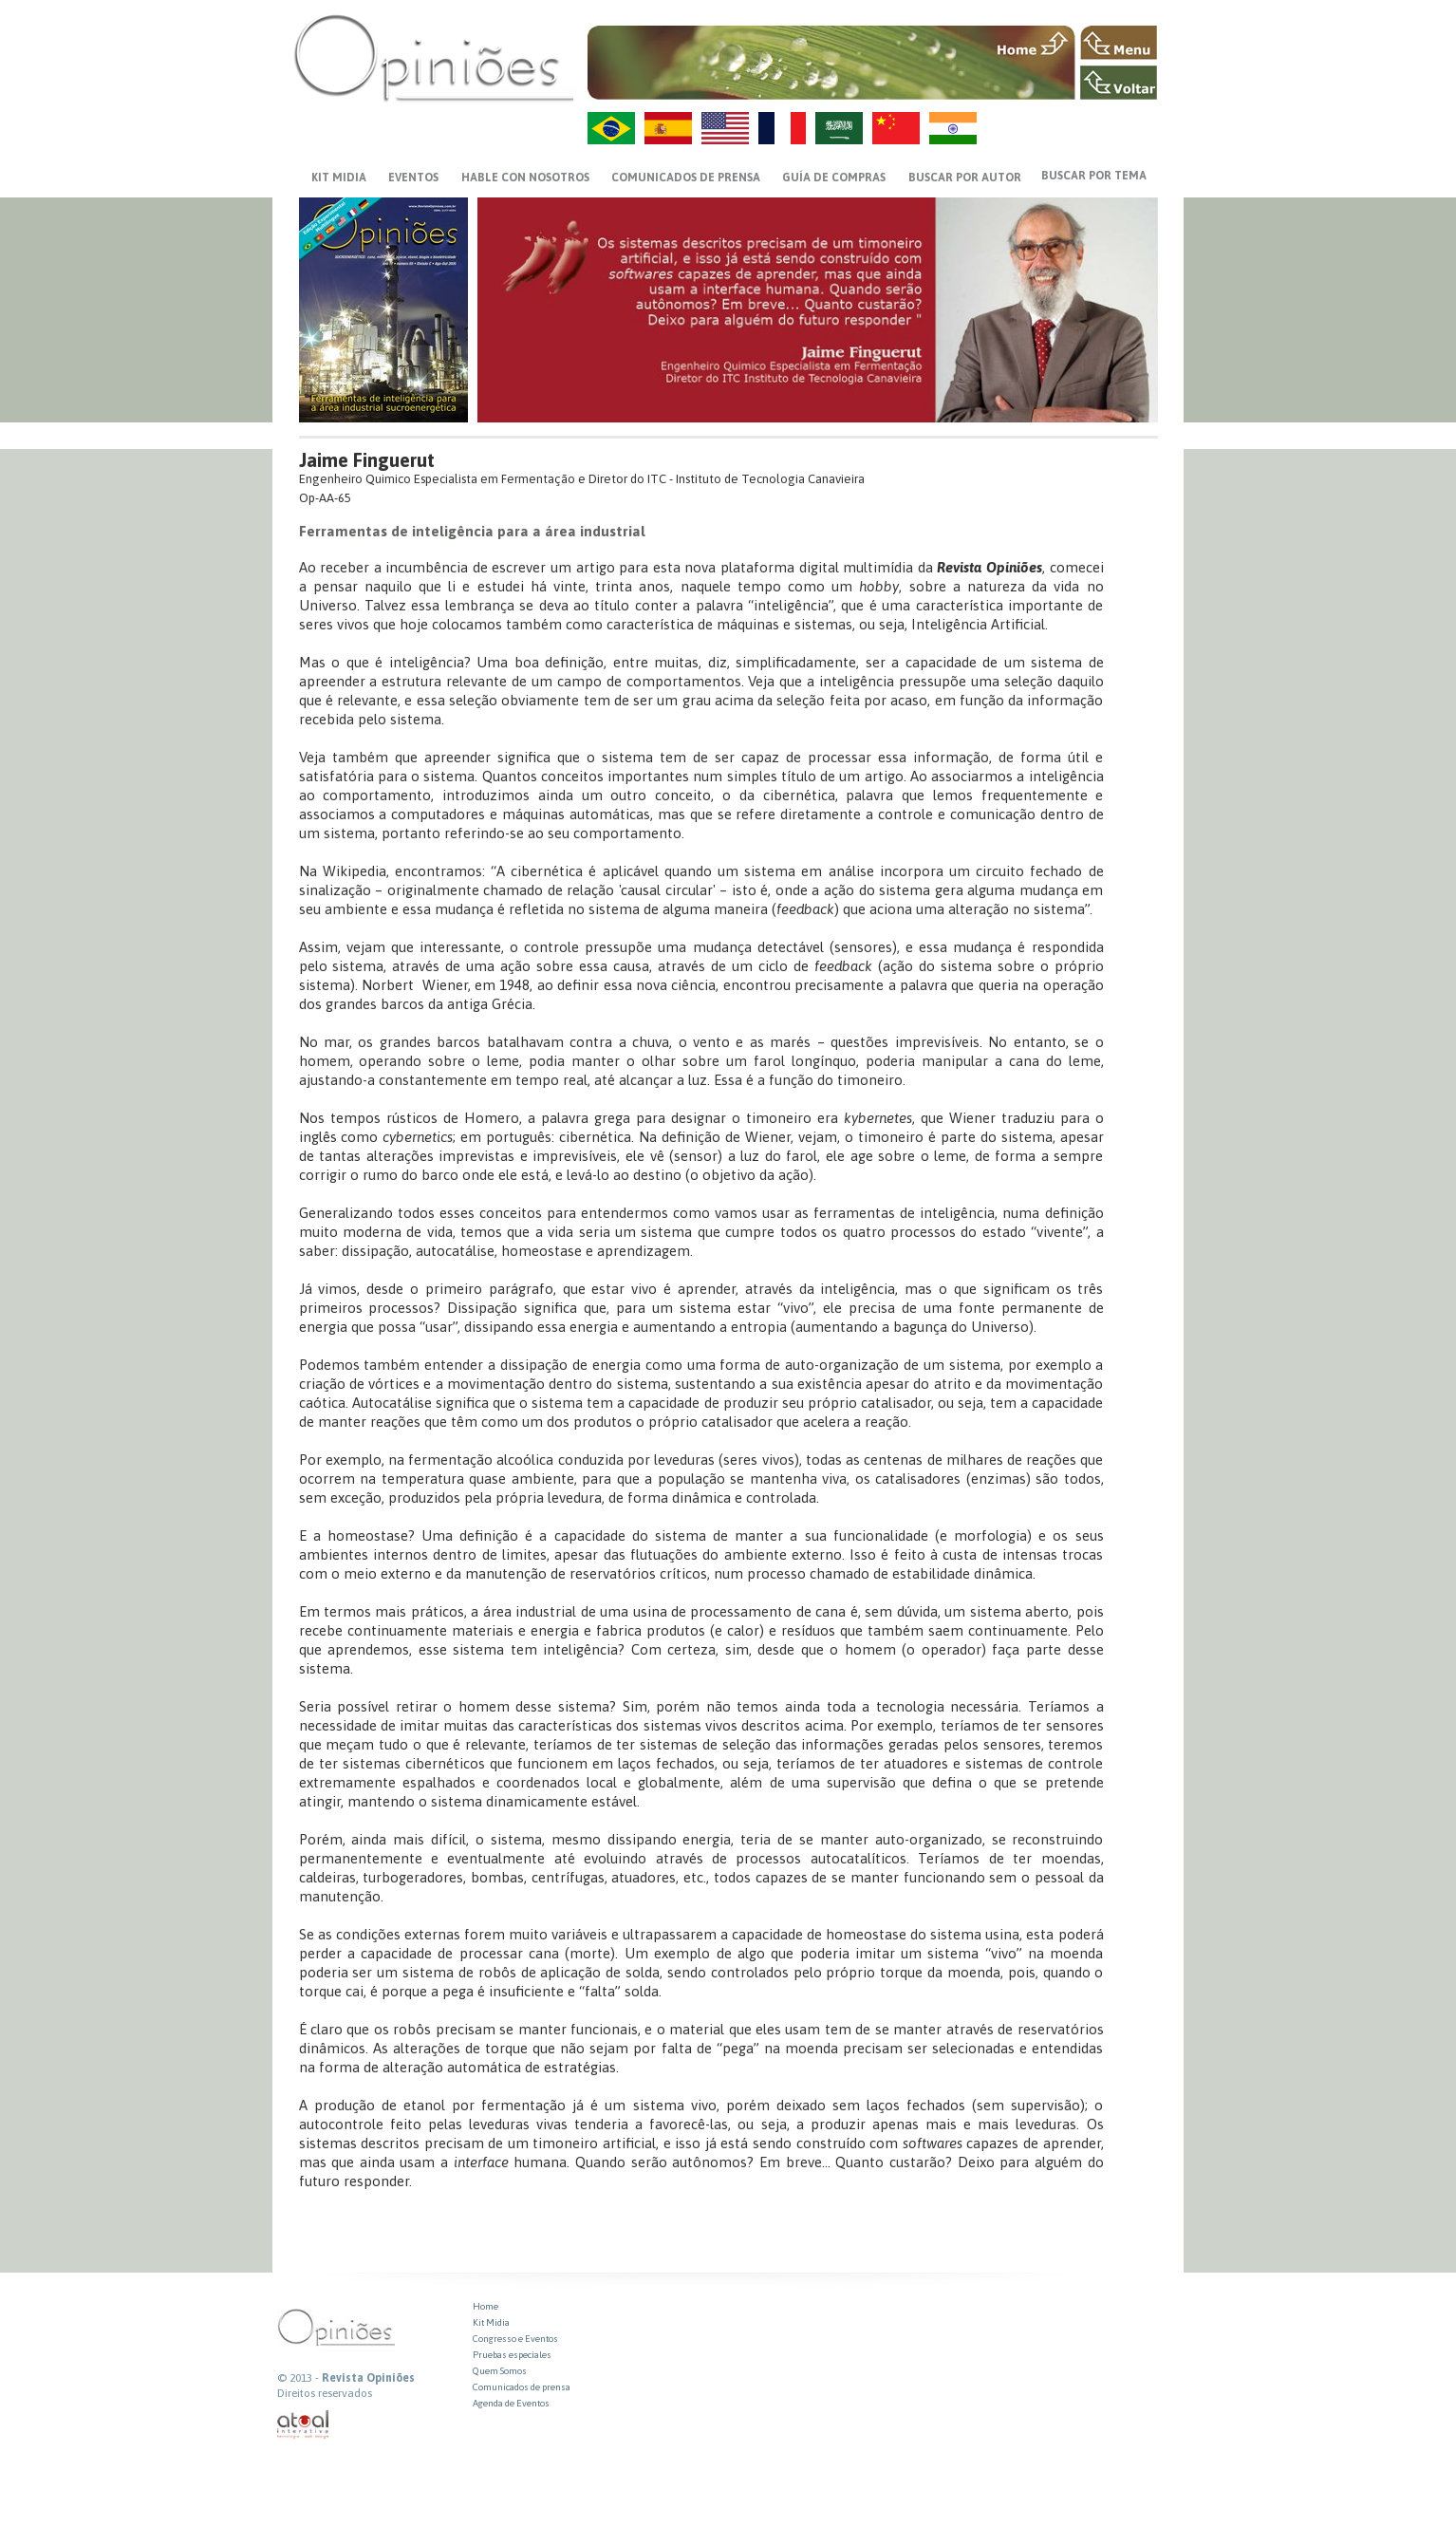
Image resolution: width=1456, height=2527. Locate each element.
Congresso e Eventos (515, 2338)
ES (668, 128)
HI (953, 128)
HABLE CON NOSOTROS (525, 177)
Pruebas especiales (512, 2354)
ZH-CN (896, 128)
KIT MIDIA (338, 177)
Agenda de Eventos (511, 2403)
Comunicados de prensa (685, 177)
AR (839, 128)
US (725, 128)
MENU (1118, 43)
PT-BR (611, 128)
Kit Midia (491, 2322)
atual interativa (303, 2425)
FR (782, 128)
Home (485, 2306)
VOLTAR (1118, 83)
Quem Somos (500, 2371)
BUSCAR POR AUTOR (964, 177)
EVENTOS (413, 177)
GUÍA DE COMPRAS (834, 177)
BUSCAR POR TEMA (1094, 175)
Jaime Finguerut (367, 460)
